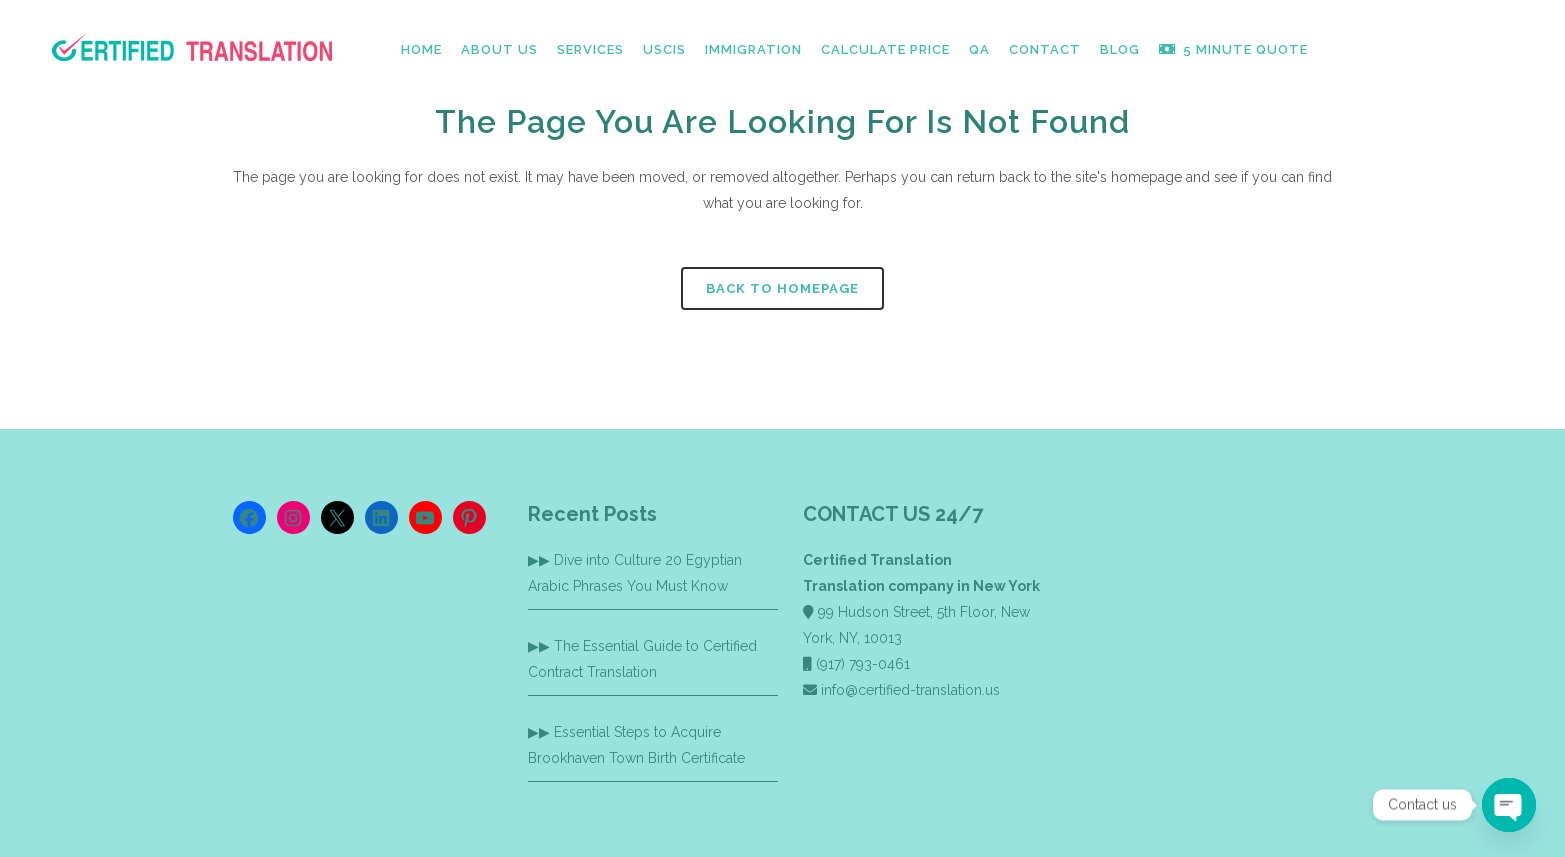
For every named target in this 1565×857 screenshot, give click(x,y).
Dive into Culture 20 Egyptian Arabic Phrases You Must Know (635, 573)
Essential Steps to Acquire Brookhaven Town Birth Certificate (636, 745)
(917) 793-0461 (863, 664)
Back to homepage (782, 288)
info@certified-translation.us (910, 690)
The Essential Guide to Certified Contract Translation (642, 659)
